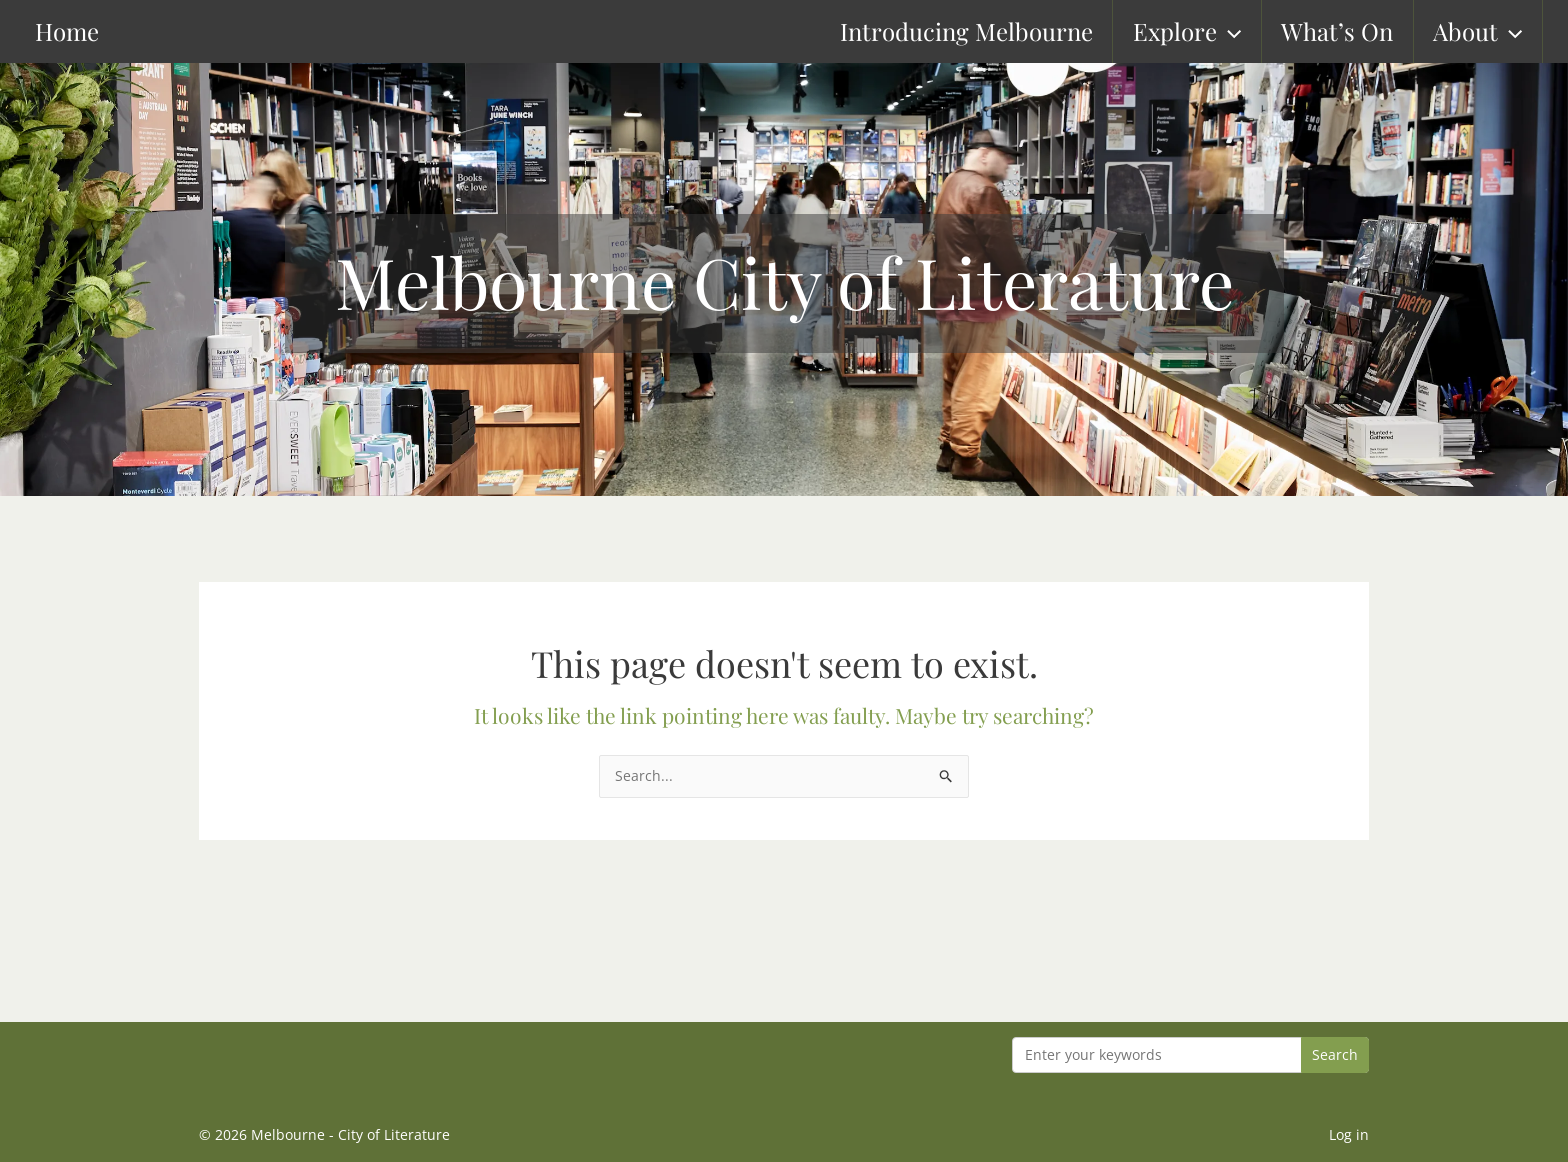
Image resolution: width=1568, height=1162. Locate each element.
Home (47, 31)
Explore (1199, 31)
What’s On (1349, 31)
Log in (1349, 1134)
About (1488, 31)
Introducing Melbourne (979, 31)
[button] (1241, 31)
